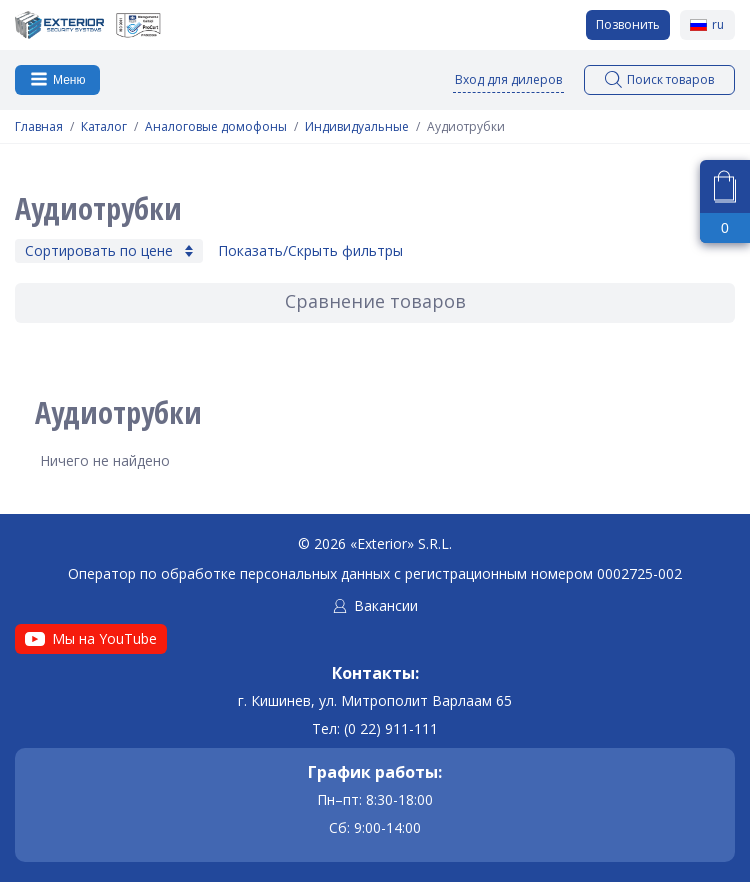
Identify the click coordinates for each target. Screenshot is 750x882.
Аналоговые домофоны (216, 127)
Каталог (104, 127)
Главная (39, 127)
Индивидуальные (357, 127)
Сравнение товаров (375, 301)
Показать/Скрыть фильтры (310, 251)
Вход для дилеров (508, 79)
